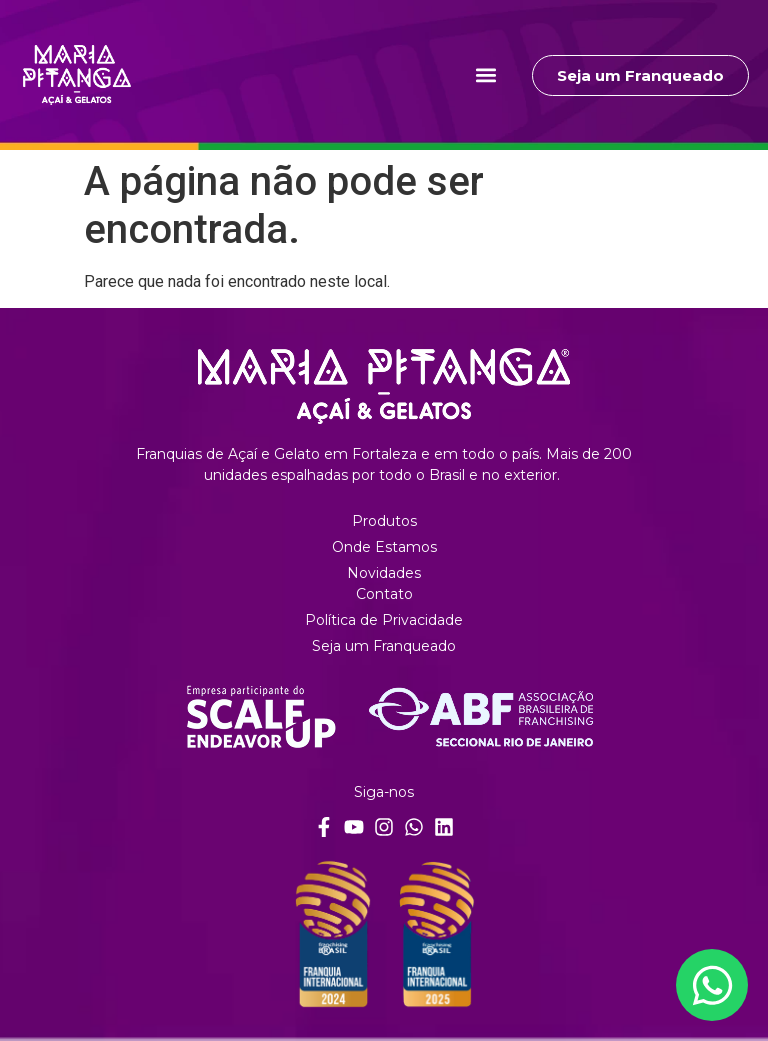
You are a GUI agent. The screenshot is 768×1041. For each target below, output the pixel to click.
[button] (485, 75)
